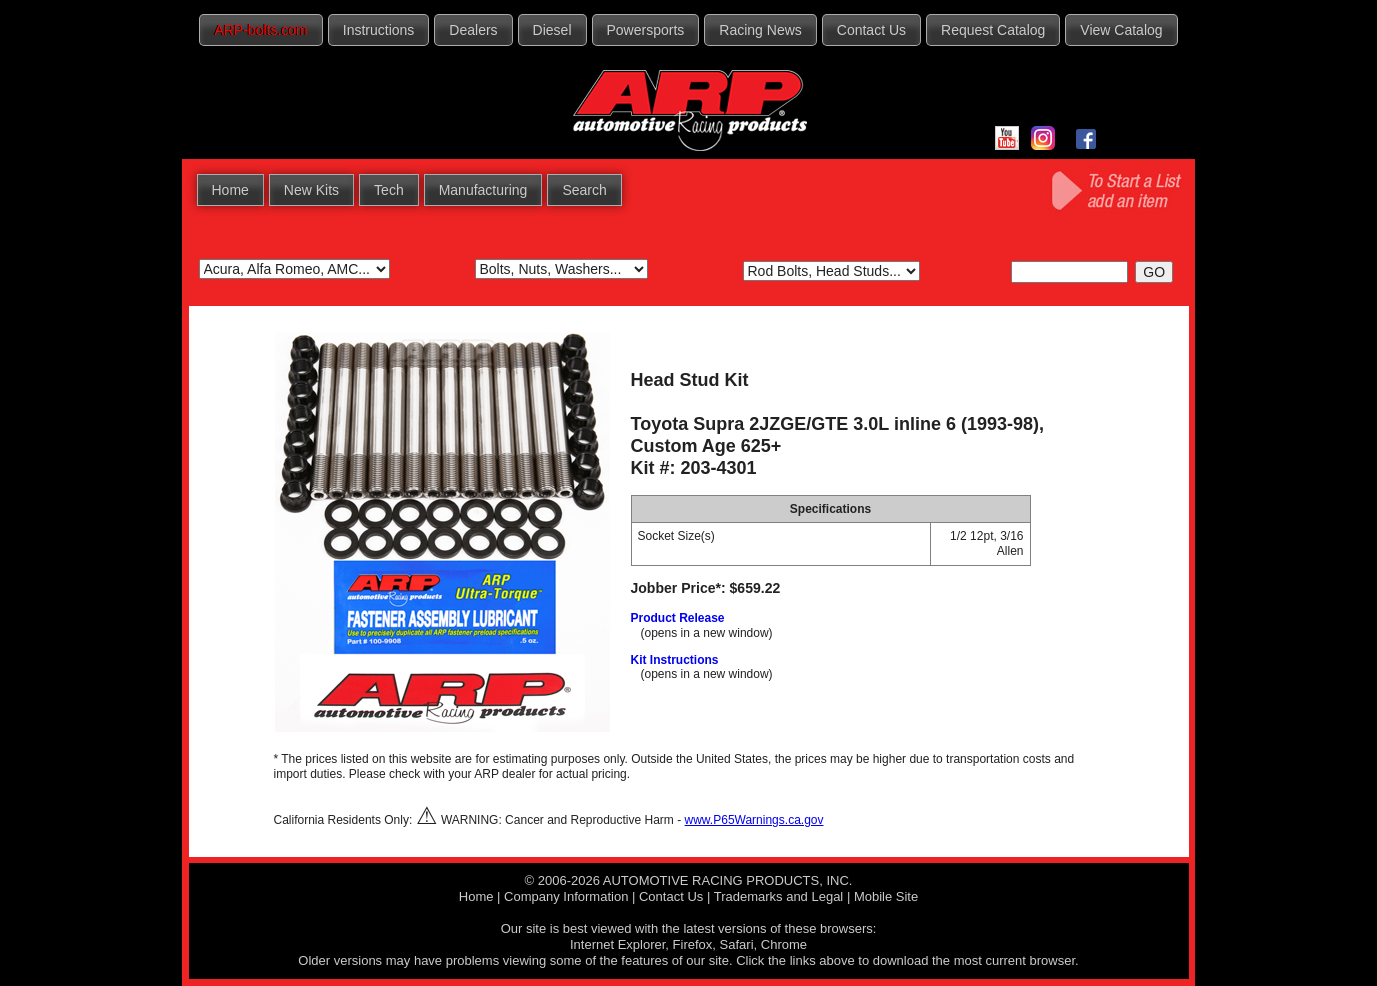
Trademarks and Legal (779, 896)
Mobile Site (886, 896)
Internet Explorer (617, 944)
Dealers (473, 30)
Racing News (760, 30)
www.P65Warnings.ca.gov (754, 820)
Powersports (646, 30)
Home (230, 190)
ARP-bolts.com (260, 30)
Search (584, 190)
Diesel (552, 30)
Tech (389, 190)
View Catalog (1121, 30)
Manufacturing (483, 190)
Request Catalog (993, 30)
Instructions (379, 30)
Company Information (566, 896)
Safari (737, 944)
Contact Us (871, 30)
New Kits (311, 190)
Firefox (693, 944)
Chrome (784, 944)
